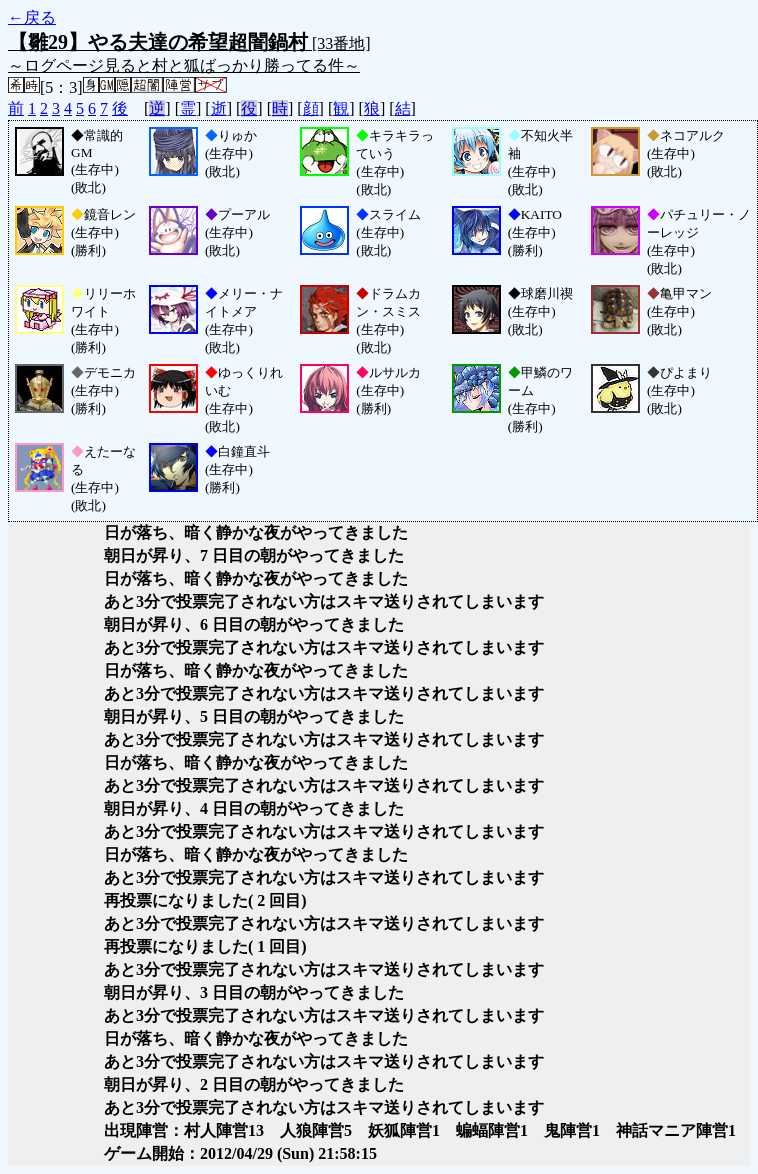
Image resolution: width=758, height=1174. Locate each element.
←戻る (32, 17)
